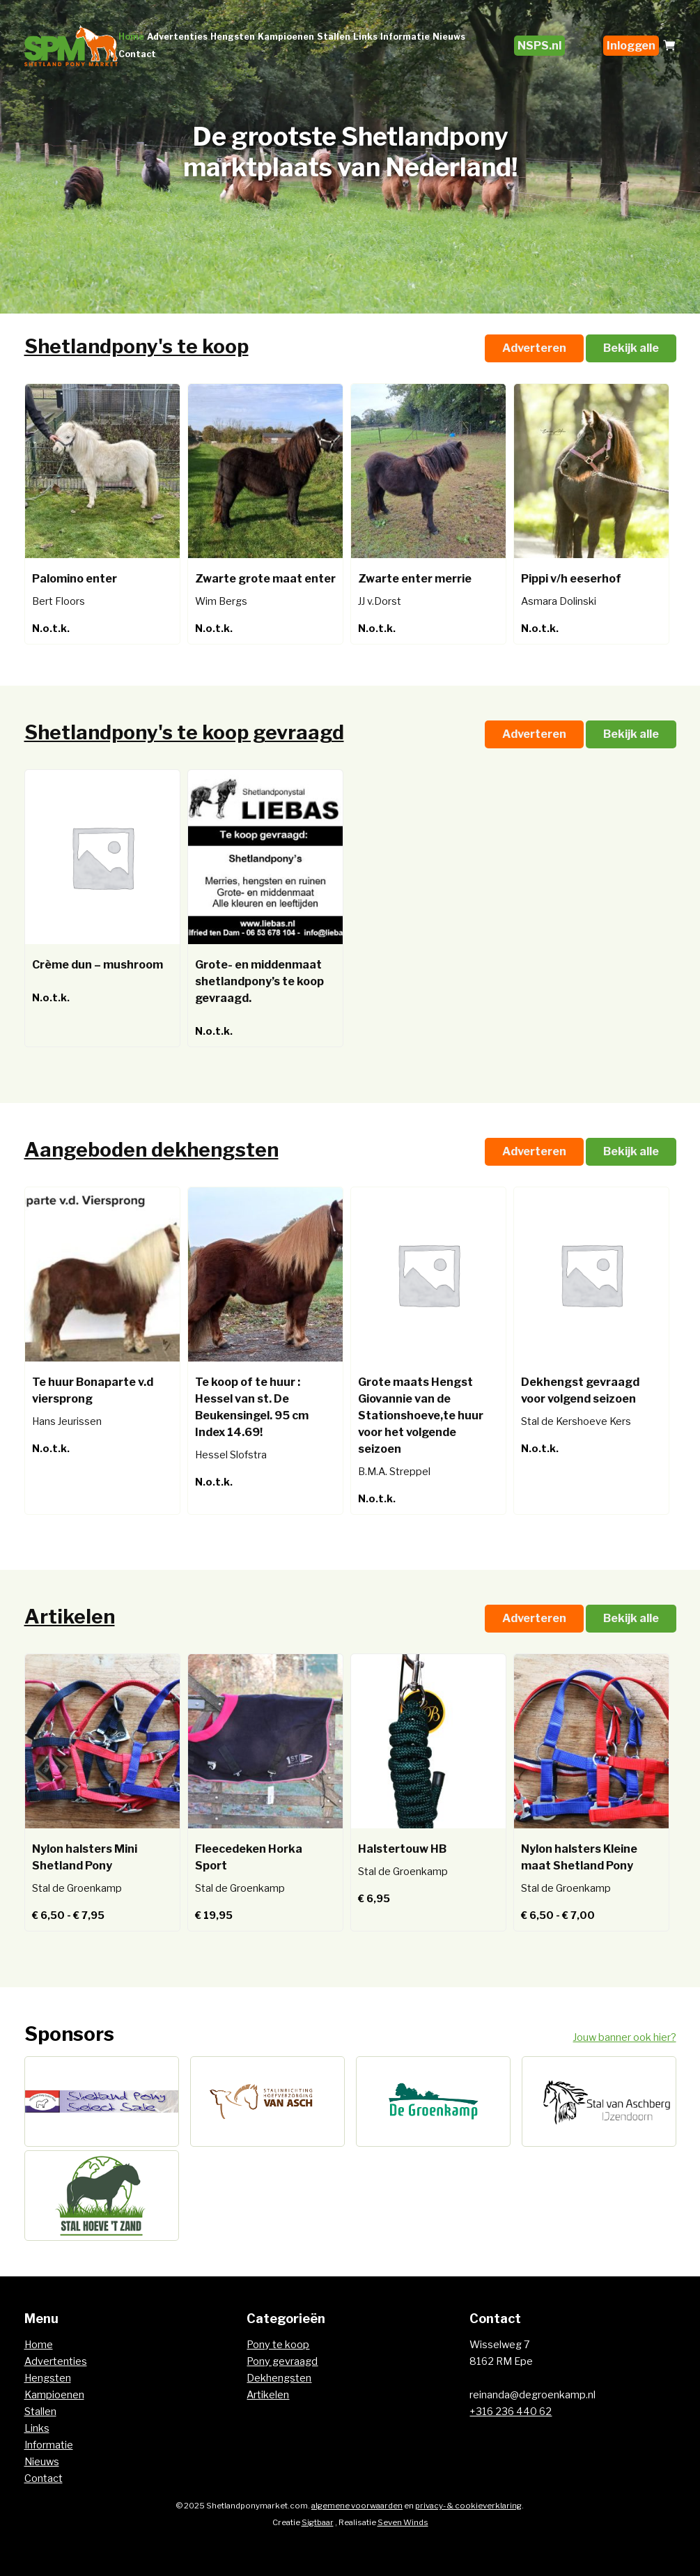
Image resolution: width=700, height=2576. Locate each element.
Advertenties (177, 36)
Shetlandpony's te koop (136, 346)
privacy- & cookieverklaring (468, 2506)
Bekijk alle (631, 348)
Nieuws (449, 36)
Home (131, 36)
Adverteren (534, 348)
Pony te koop (278, 2344)
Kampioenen (286, 36)
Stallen (333, 36)
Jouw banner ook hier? (624, 2037)
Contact (137, 54)
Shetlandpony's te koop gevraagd (184, 732)
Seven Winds (403, 2522)
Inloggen (631, 45)
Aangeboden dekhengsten (151, 1150)
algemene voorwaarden (357, 2506)
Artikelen (69, 1616)
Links (365, 36)
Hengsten (232, 36)
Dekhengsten (279, 2378)
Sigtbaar (318, 2522)
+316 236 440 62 (510, 2411)
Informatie (405, 36)
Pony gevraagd (282, 2361)
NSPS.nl (539, 45)
